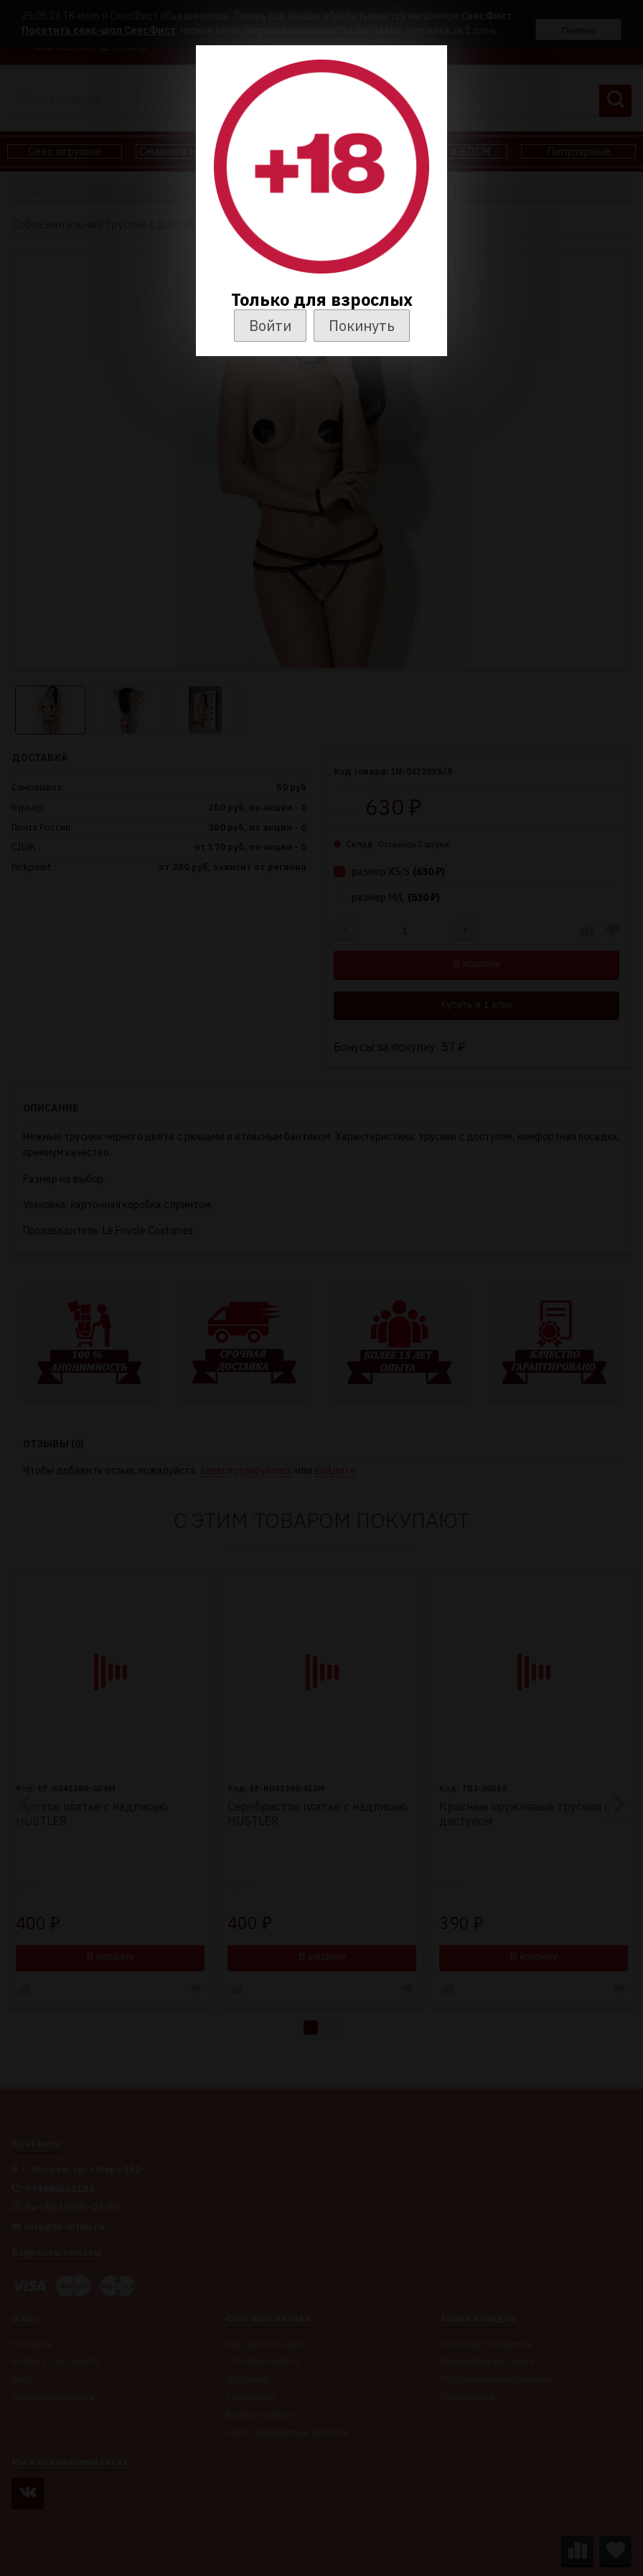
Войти (270, 325)
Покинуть (362, 325)
